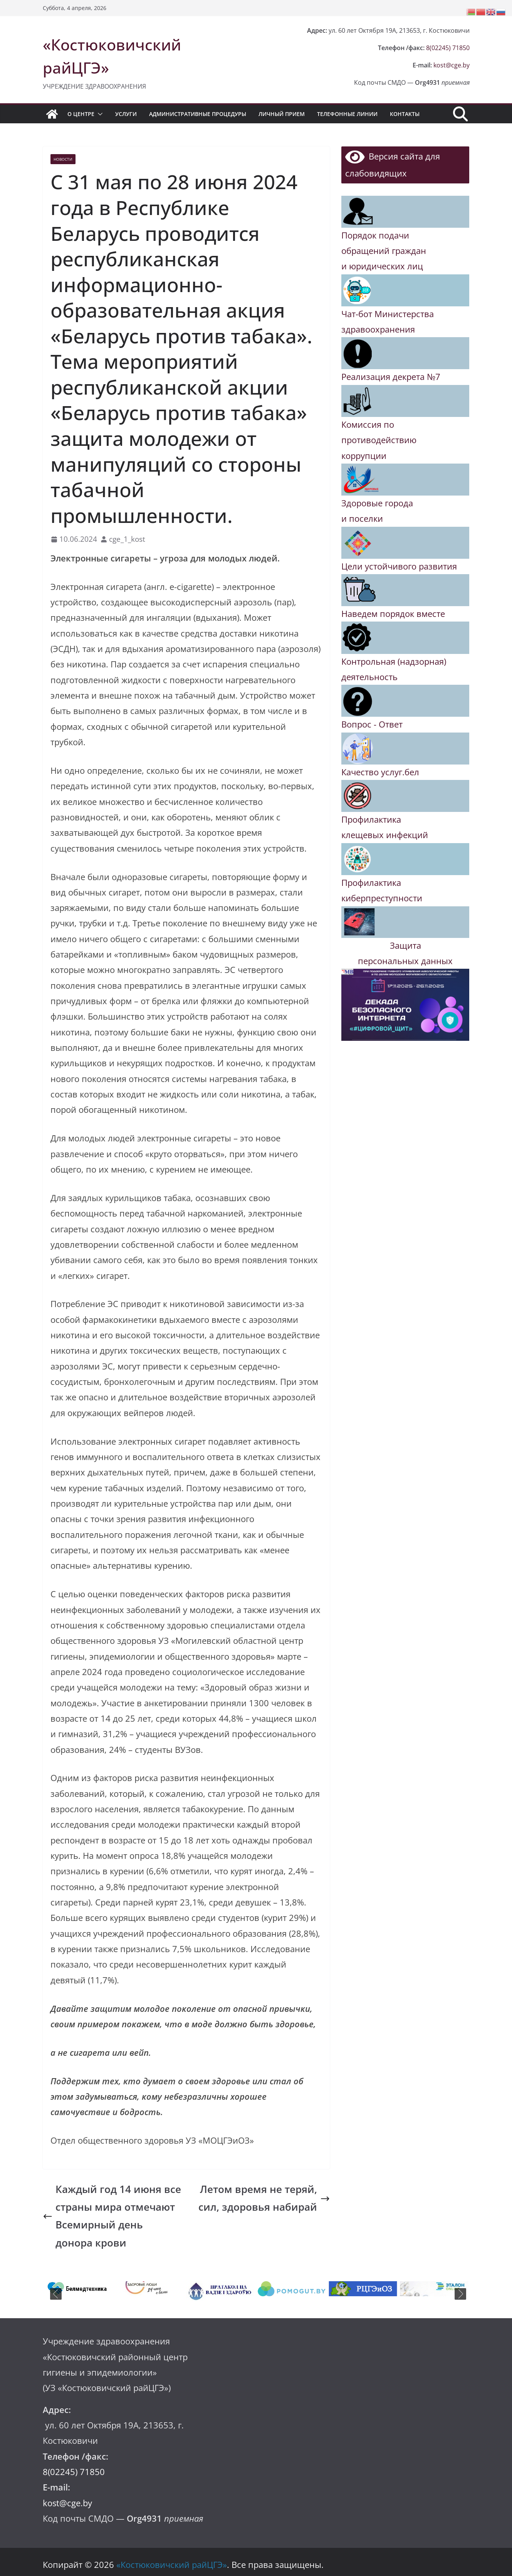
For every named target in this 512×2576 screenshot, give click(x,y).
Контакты (405, 114)
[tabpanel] (78, 2289)
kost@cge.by (451, 65)
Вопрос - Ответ (372, 724)
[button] (98, 114)
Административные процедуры (197, 114)
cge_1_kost (127, 539)
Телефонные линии (347, 114)
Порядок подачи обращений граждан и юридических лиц (383, 250)
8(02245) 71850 (448, 48)
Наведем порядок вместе (393, 614)
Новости (63, 159)
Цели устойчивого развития (399, 566)
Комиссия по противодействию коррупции (378, 440)
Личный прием (282, 114)
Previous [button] (56, 2294)
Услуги (126, 114)
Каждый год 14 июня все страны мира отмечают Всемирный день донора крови (112, 2216)
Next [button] (460, 2294)
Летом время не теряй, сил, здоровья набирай (264, 2198)
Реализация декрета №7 (390, 377)
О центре (80, 114)
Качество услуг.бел (380, 772)
